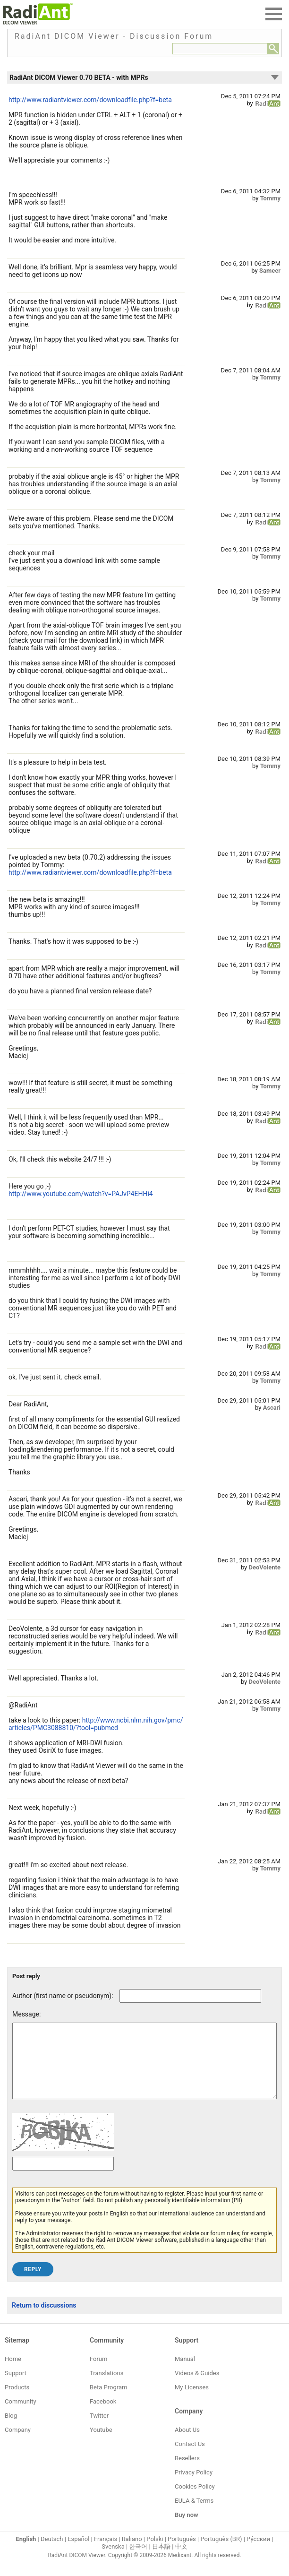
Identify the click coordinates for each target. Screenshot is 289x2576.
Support (15, 2387)
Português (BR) (221, 2553)
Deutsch (52, 2553)
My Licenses (192, 2401)
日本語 (161, 2560)
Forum (98, 2373)
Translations (106, 2387)
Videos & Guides (197, 2387)
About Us (187, 2443)
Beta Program (108, 2401)
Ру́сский (258, 2553)
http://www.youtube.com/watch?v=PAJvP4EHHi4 (80, 1194)
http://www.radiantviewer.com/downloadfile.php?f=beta (90, 99)
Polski (154, 2553)
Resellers (187, 2472)
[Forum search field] (220, 48)
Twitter (99, 2429)
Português (182, 2553)
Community (20, 2415)
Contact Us (190, 2458)
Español (78, 2553)
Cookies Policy (195, 2500)
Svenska (113, 2560)
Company (18, 2443)
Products (17, 2401)
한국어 (138, 2560)
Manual (185, 2373)
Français (105, 2553)
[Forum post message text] (144, 2068)
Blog (11, 2429)
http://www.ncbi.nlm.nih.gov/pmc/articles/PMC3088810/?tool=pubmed (95, 1724)
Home (13, 2373)
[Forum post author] (190, 1996)
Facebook (103, 2415)
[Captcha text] (63, 2178)
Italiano (132, 2553)
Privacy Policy (193, 2486)
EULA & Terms (194, 2514)
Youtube (101, 2443)
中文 (181, 2560)
